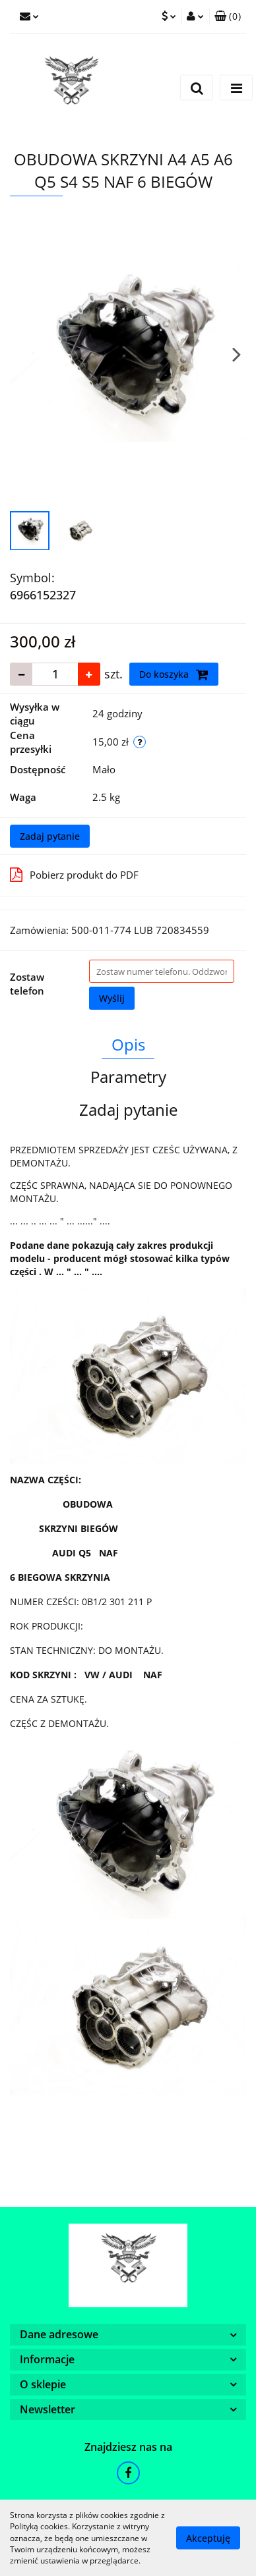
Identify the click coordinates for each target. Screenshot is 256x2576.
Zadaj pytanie (50, 836)
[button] (227, 16)
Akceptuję (208, 2538)
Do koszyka (173, 674)
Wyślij (112, 998)
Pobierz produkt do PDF (74, 874)
